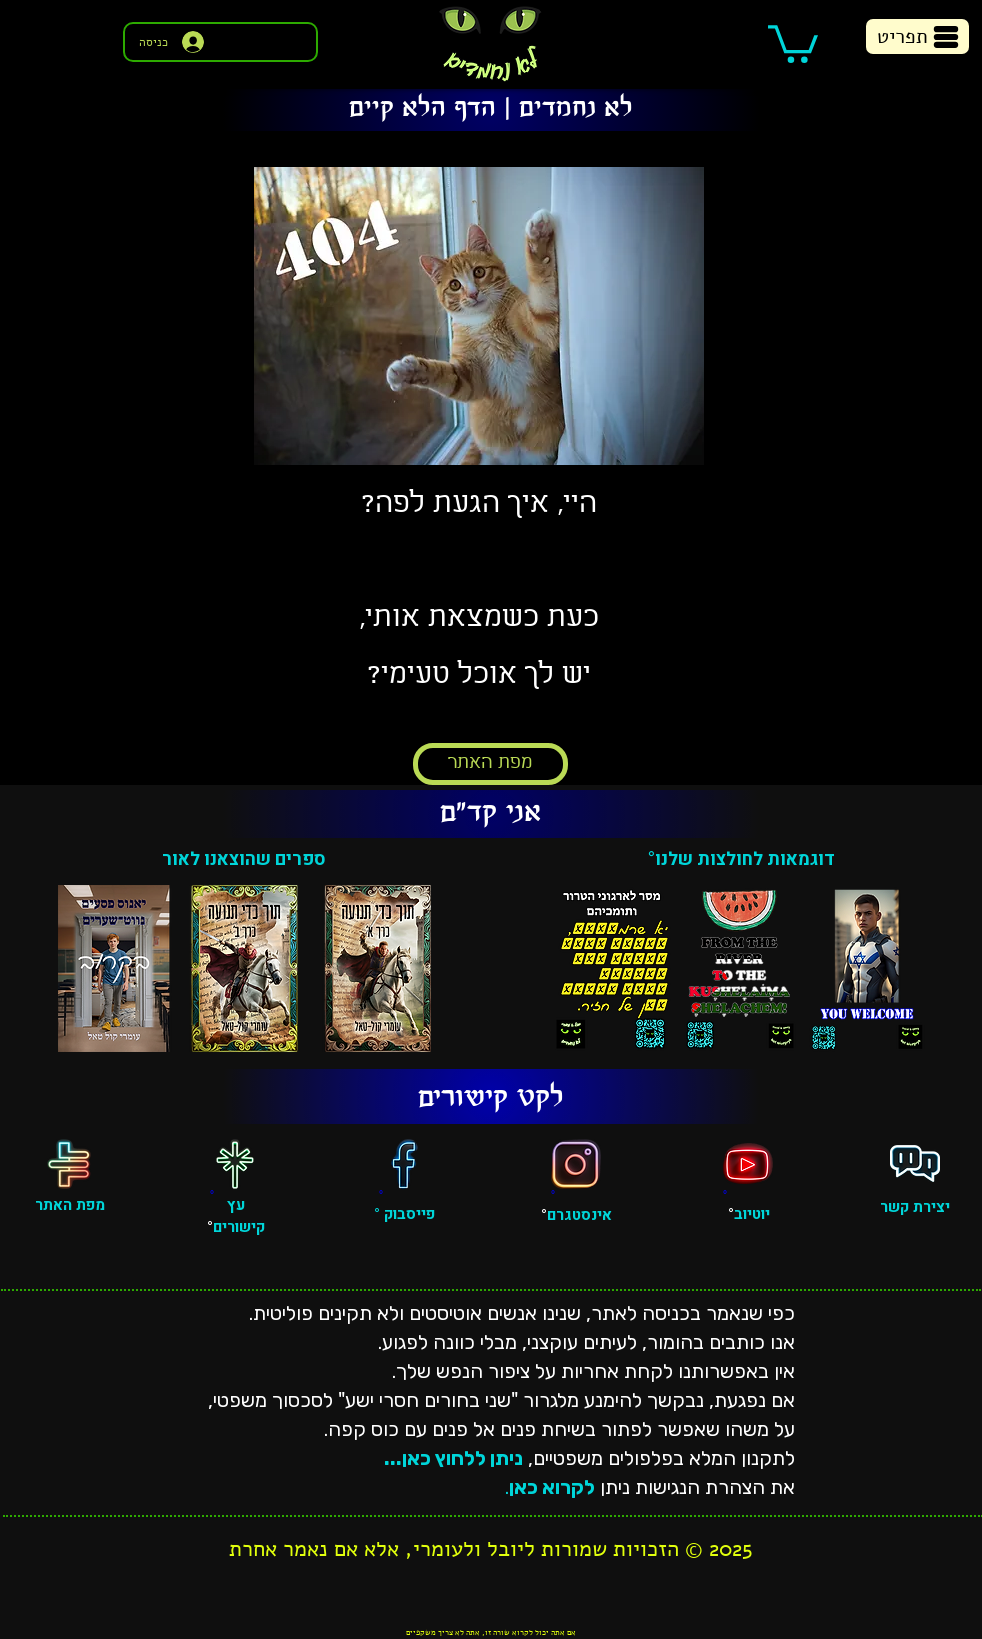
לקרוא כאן (552, 1487)
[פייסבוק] (404, 1164)
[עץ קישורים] (235, 1164)
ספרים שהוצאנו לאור (244, 859)
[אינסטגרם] (576, 1164)
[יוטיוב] (748, 1164)
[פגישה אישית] (915, 1164)
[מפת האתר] (490, 764)
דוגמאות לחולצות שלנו (745, 859)
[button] (793, 42)
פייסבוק (407, 1214)
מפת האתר (70, 1205)
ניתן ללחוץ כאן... (453, 1458)
